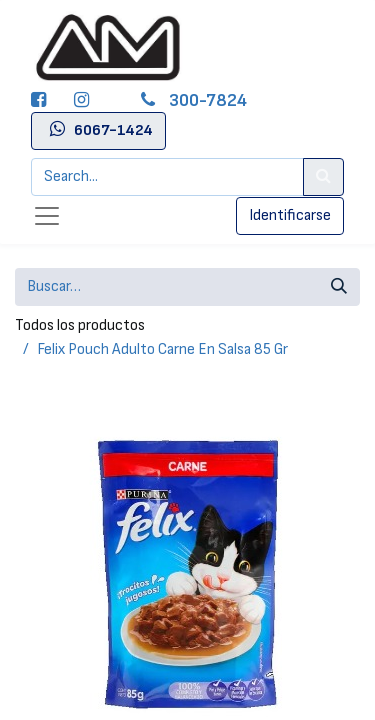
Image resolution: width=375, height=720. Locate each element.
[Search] (323, 177)
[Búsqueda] (339, 287)
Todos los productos (80, 325)
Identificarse (290, 215)
